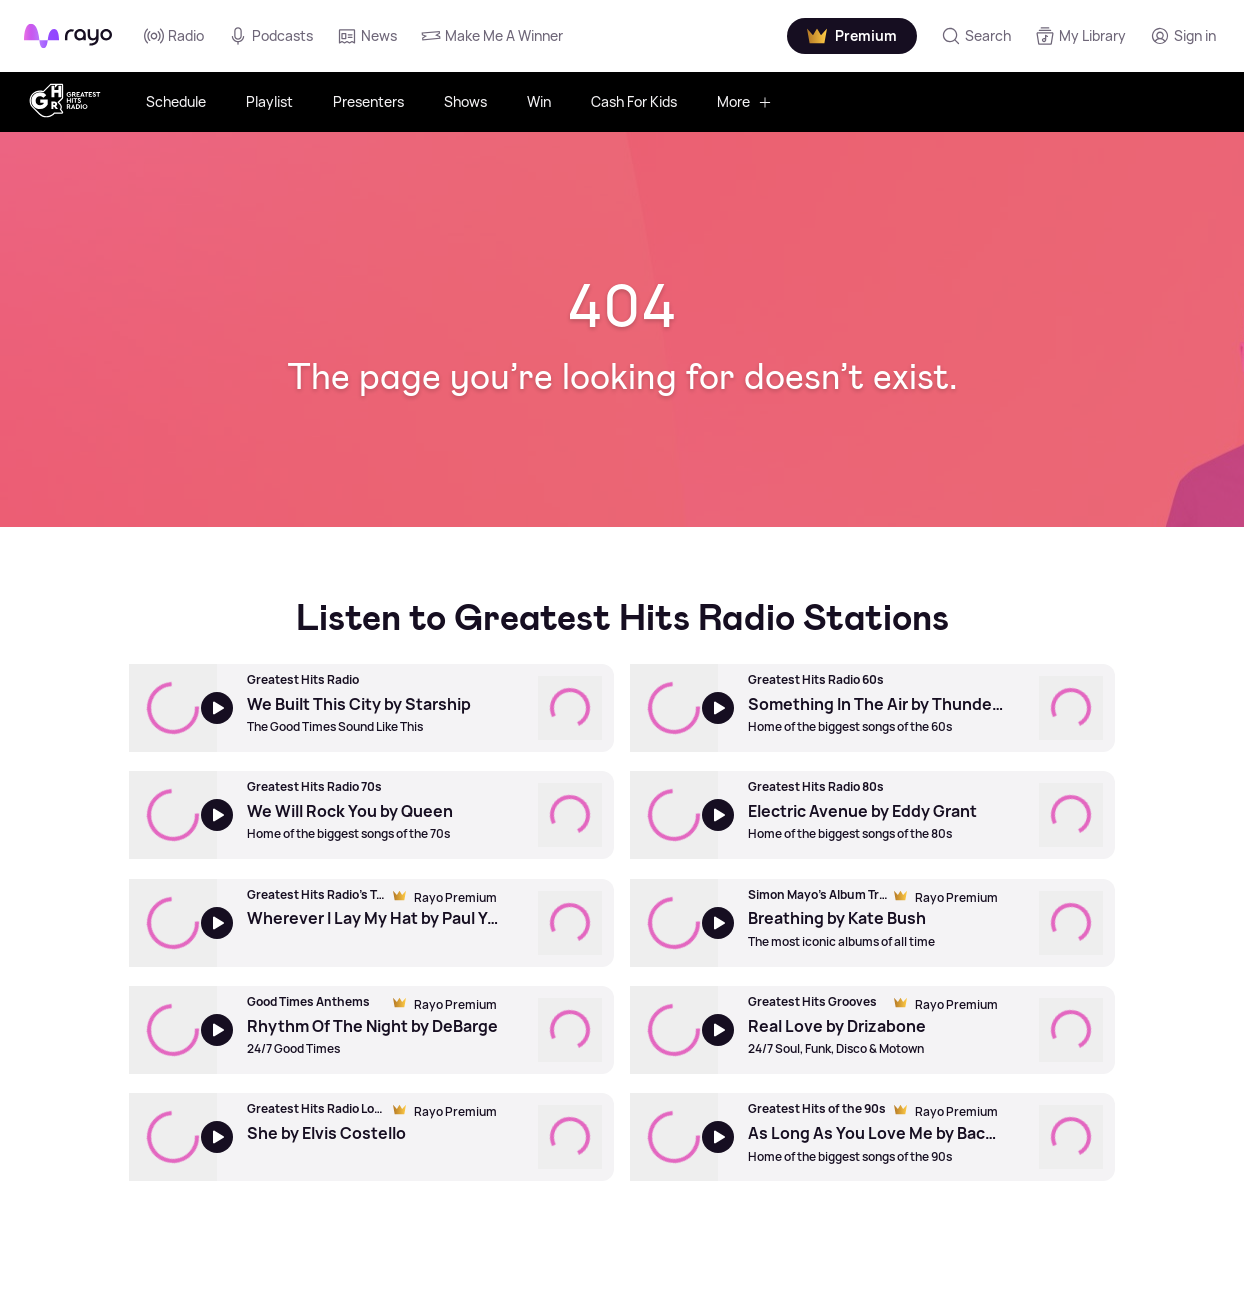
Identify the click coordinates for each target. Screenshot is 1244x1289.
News (367, 36)
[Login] (1183, 36)
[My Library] (1080, 36)
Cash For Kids (634, 101)
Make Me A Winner (492, 36)
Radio (174, 36)
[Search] (976, 36)
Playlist (269, 101)
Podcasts (270, 36)
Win (539, 101)
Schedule (176, 101)
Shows (465, 101)
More (744, 101)
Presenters (368, 101)
